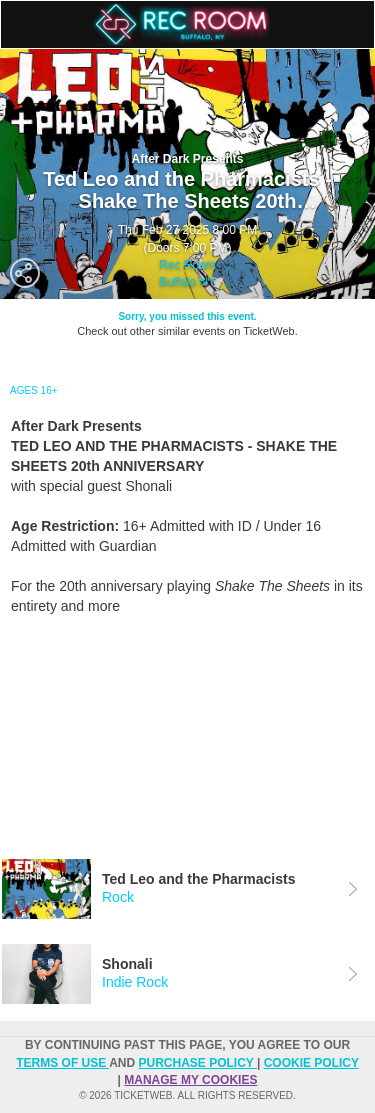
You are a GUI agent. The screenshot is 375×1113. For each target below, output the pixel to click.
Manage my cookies (190, 1080)
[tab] (187, 889)
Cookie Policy (311, 1063)
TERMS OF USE (62, 1063)
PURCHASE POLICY (197, 1063)
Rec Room (187, 265)
